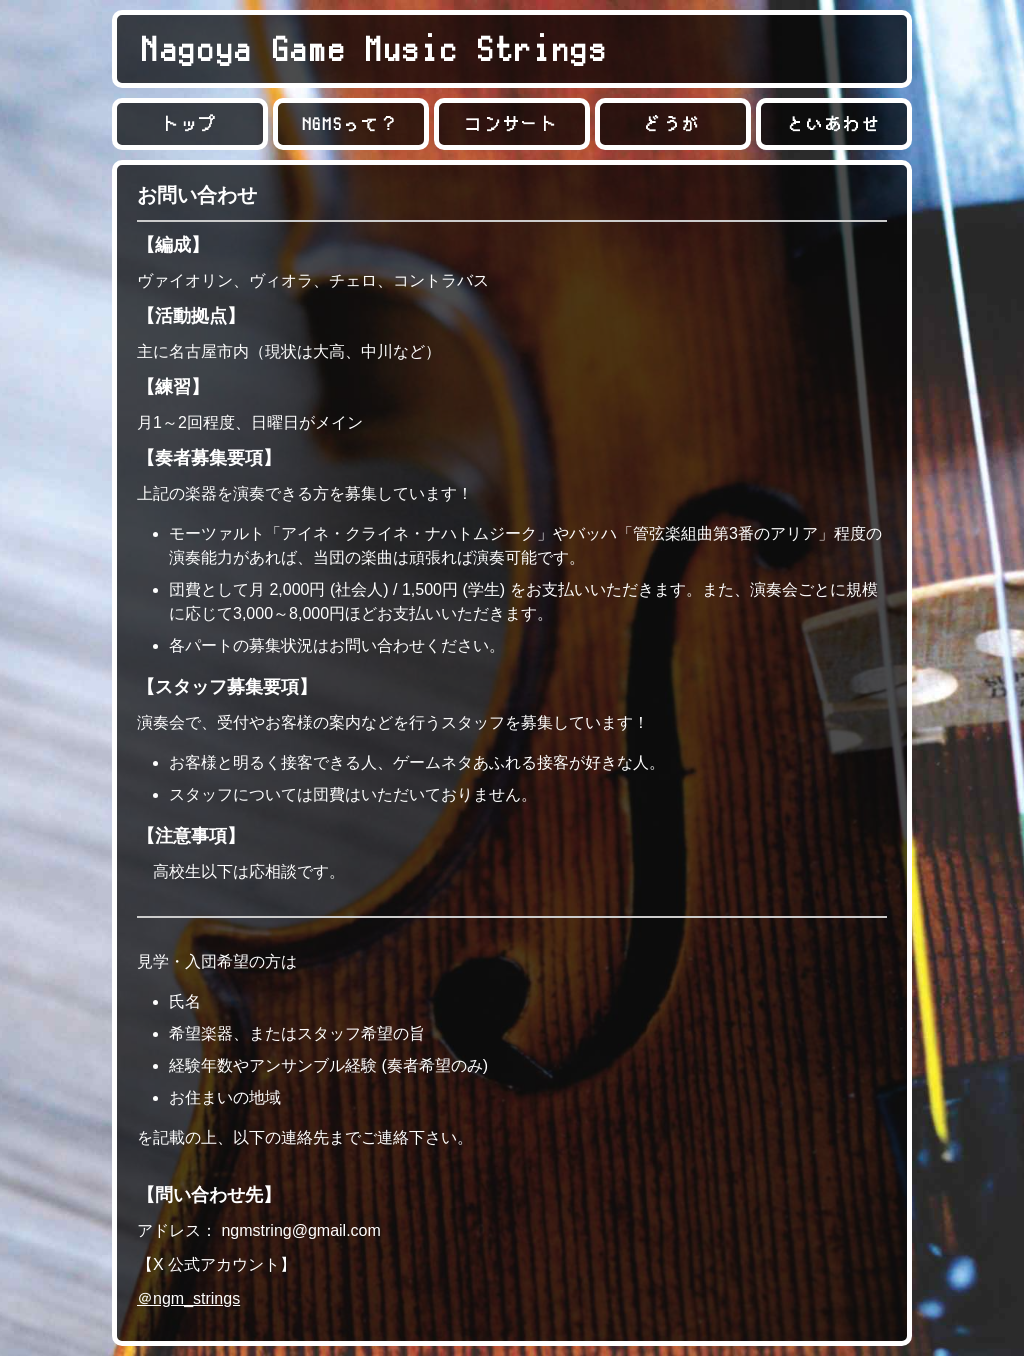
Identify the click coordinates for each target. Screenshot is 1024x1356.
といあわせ (833, 124)
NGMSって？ (351, 124)
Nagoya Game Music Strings (375, 48)
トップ (190, 124)
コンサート (511, 124)
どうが (673, 124)
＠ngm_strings (188, 1298)
